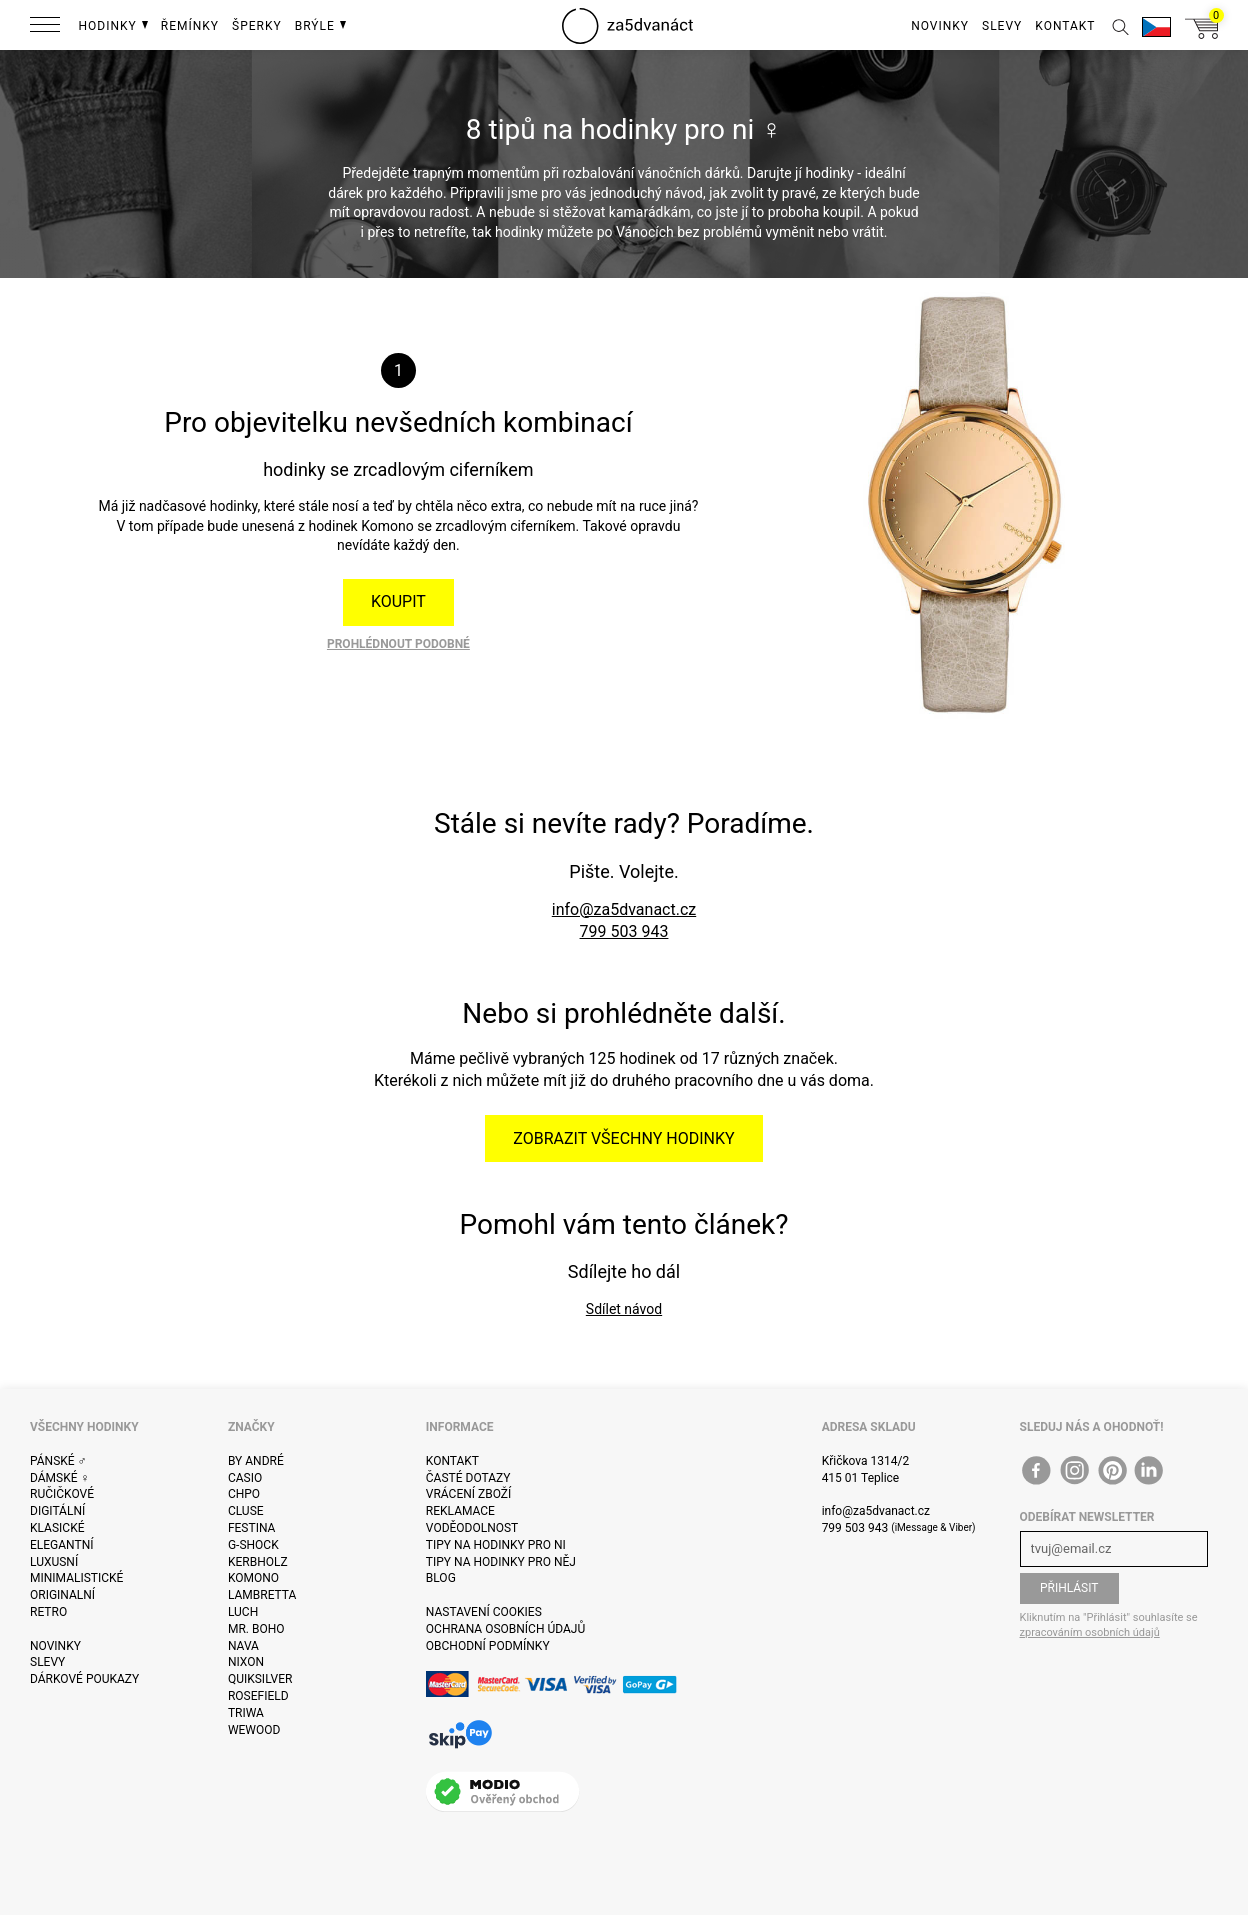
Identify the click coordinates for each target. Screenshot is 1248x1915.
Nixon (246, 1662)
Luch (243, 1612)
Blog (441, 1578)
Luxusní (54, 1562)
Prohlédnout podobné (398, 644)
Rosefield (258, 1696)
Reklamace (460, 1511)
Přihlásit (1069, 1588)
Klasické (57, 1528)
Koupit (398, 601)
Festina (252, 1528)
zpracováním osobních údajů (1090, 1632)
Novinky (55, 1646)
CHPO (244, 1494)
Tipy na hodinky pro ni (496, 1545)
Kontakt (452, 1461)
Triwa (246, 1713)
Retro (48, 1612)
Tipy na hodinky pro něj (501, 1562)
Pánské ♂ (58, 1461)
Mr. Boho (256, 1629)
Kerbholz (258, 1562)
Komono (253, 1578)
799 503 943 (624, 931)
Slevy (47, 1662)
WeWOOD (254, 1730)
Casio (245, 1478)
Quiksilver (260, 1679)
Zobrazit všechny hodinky (623, 1138)
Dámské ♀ (60, 1478)
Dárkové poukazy (84, 1679)
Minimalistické (76, 1578)
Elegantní (61, 1545)
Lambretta (262, 1595)
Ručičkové (62, 1494)
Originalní (62, 1595)
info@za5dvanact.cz (624, 909)
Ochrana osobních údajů (505, 1629)
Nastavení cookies (484, 1612)
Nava (243, 1646)
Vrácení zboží (468, 1494)
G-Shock (253, 1545)
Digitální (57, 1511)
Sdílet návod (624, 1309)
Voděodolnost (472, 1528)
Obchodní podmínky (488, 1646)
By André (256, 1461)
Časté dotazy (468, 1478)
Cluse (246, 1511)
